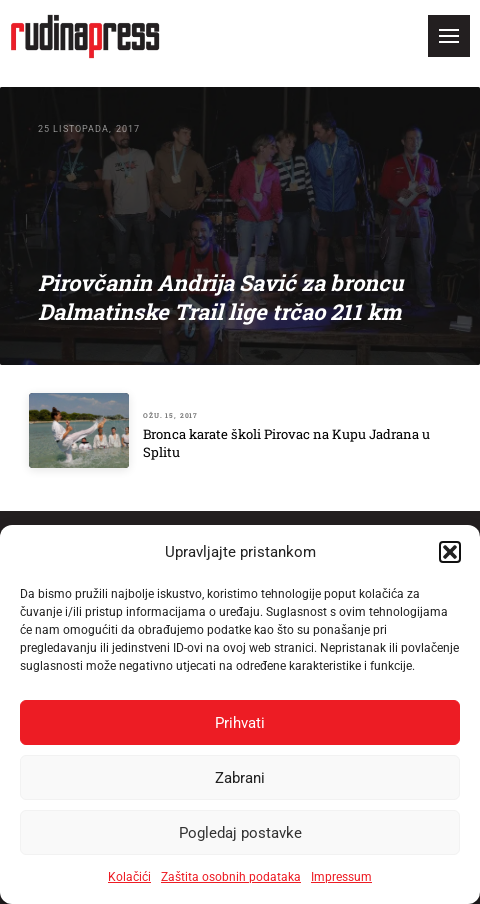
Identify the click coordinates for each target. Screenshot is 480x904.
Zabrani (240, 778)
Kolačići (129, 877)
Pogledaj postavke (240, 833)
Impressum (341, 877)
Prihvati (240, 723)
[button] (450, 552)
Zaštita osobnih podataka (231, 877)
